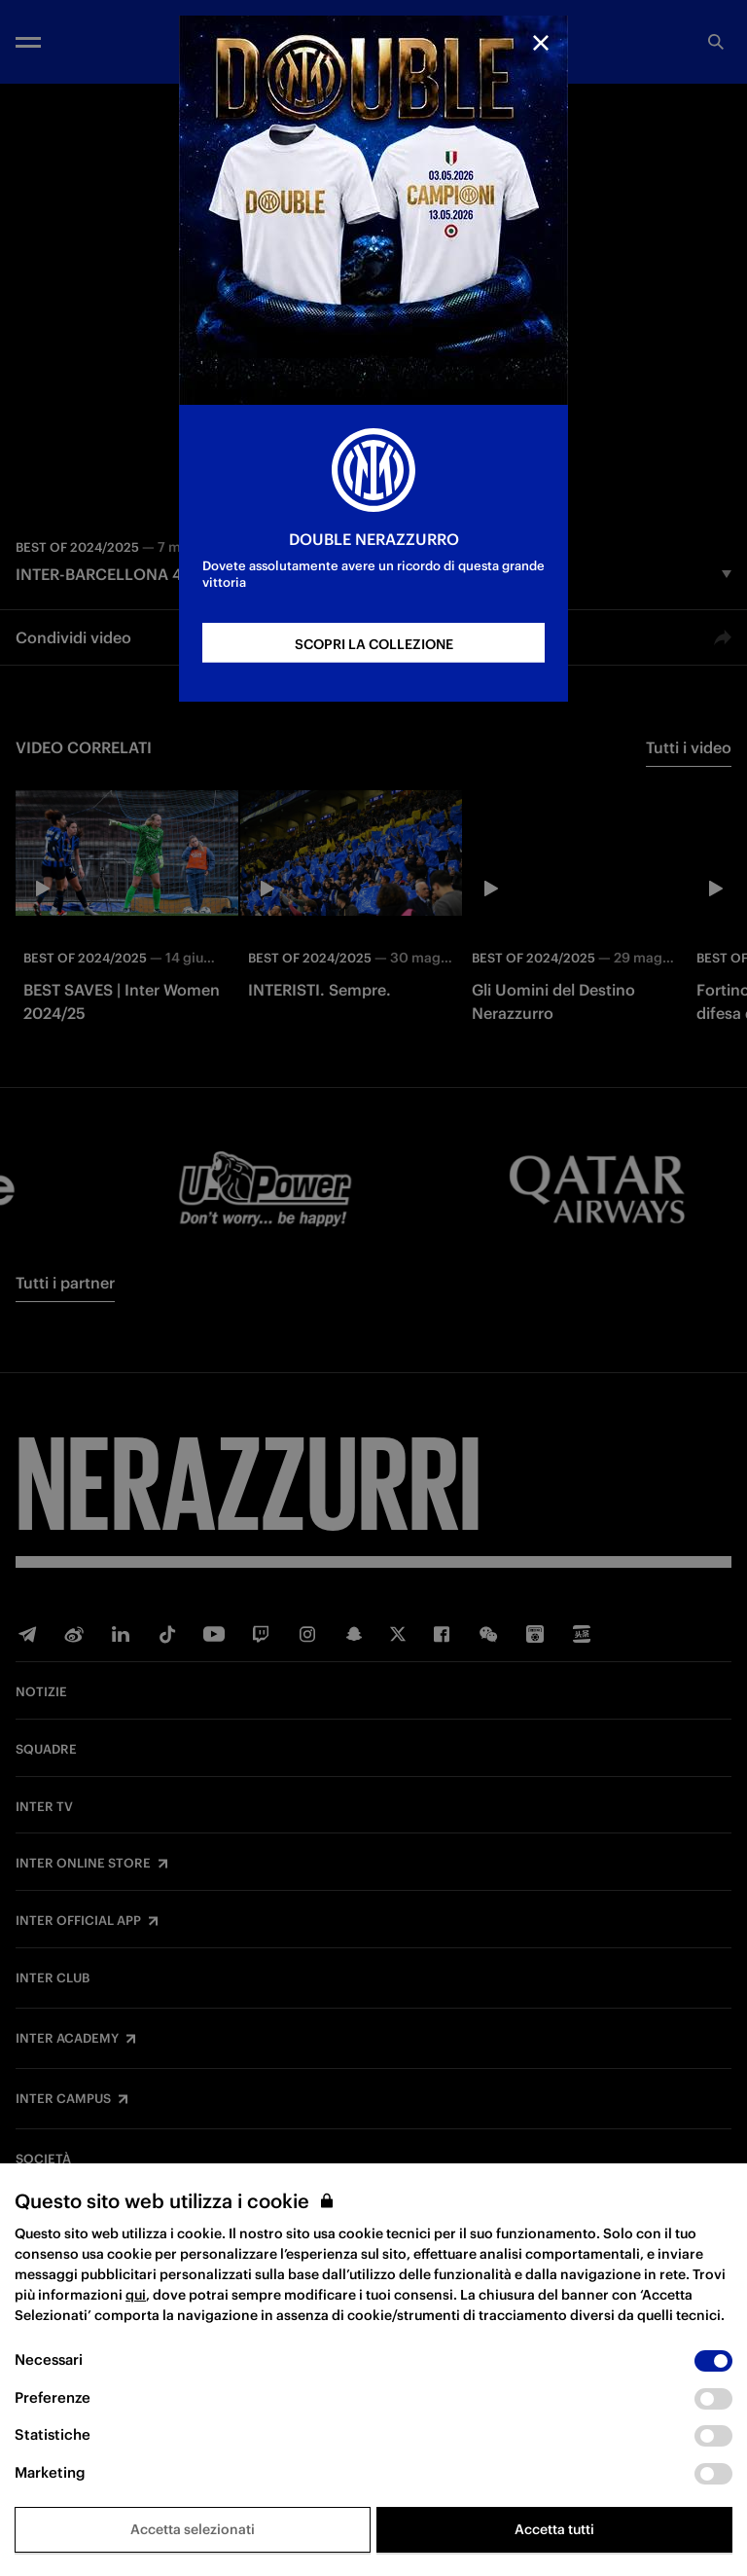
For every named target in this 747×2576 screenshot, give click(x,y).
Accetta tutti (554, 2529)
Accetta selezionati (192, 2529)
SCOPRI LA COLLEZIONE (374, 644)
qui (135, 2295)
